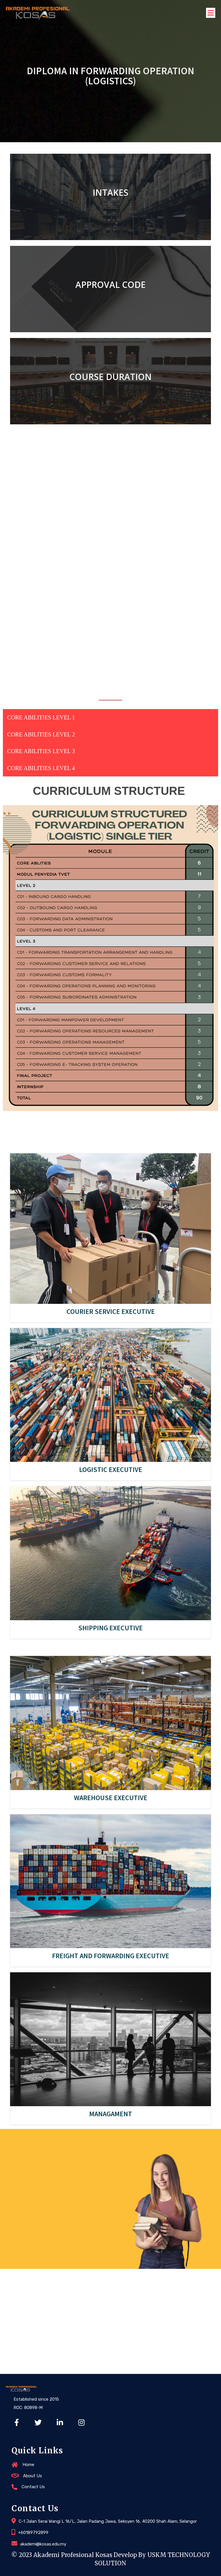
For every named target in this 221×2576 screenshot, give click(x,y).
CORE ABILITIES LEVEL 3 (41, 751)
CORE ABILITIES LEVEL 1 (41, 717)
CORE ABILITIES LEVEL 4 (41, 768)
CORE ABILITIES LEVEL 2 (41, 734)
